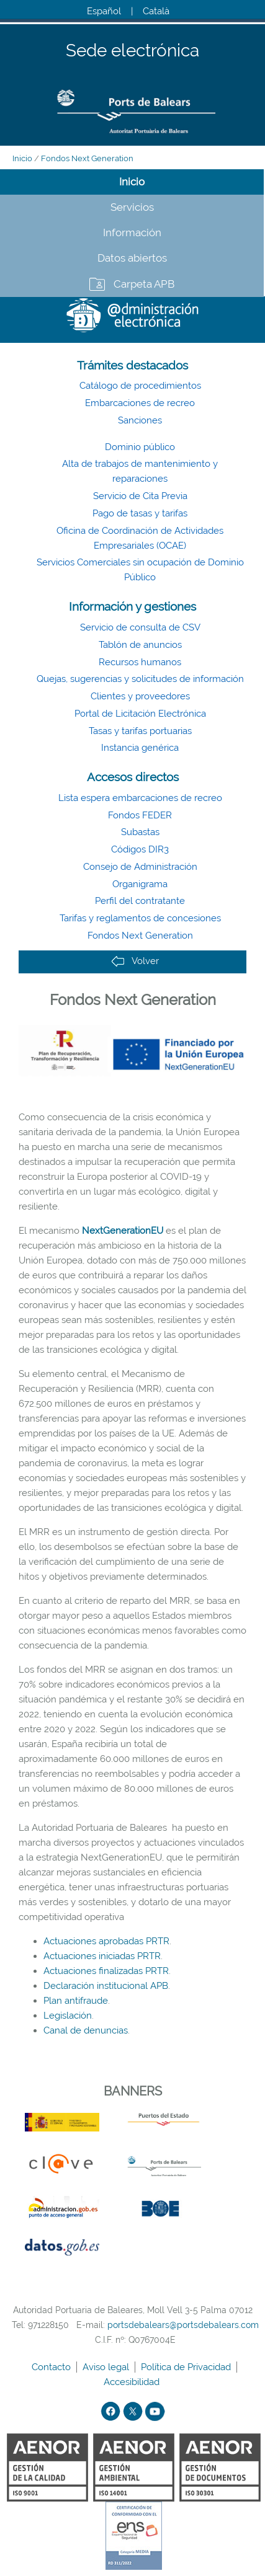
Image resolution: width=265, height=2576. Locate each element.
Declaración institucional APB (105, 1985)
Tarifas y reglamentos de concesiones (140, 918)
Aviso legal (107, 2367)
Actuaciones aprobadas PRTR (106, 1941)
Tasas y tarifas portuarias (140, 731)
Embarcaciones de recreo (140, 403)
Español (104, 11)
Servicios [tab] (132, 207)
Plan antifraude (75, 2000)
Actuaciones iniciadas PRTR (102, 1956)
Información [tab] (132, 232)
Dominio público (140, 447)
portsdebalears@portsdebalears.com (183, 2325)
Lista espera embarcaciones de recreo (140, 797)
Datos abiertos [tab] (132, 258)
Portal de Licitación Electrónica (140, 713)
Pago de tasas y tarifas (139, 513)
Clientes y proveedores (140, 696)
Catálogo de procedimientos (140, 385)
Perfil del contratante (140, 900)
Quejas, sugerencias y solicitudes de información (140, 678)
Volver (135, 961)
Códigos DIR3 (140, 849)
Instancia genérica (140, 747)
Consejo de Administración (140, 866)
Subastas (140, 832)
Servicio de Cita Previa (140, 496)
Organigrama (140, 884)
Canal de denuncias (85, 2030)
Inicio (22, 158)
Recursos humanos (140, 662)
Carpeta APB (144, 284)
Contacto (52, 2367)
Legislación (67, 2015)
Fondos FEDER (140, 815)
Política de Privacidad (187, 2367)
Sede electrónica (132, 51)
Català (156, 11)
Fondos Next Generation (87, 158)
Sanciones (140, 420)
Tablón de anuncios (140, 644)
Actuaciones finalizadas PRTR (106, 1970)
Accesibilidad (133, 2382)
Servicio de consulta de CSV (140, 627)
